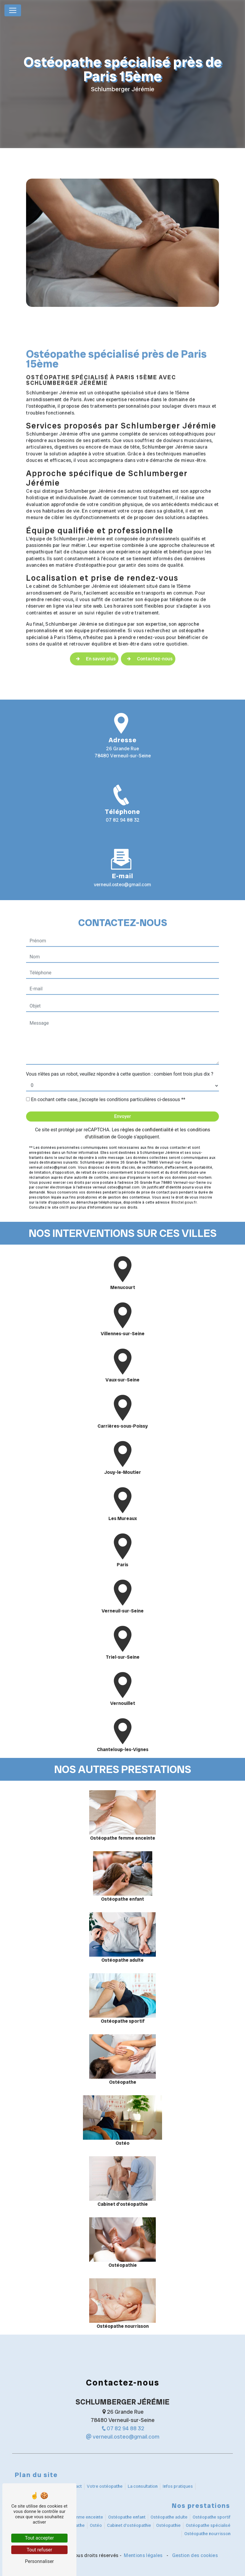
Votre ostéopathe (105, 2486)
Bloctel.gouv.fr (184, 1178)
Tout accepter (39, 2538)
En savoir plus (94, 635)
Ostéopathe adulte (169, 2517)
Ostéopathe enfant (126, 2517)
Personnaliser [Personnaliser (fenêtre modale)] (39, 2561)
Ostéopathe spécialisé (208, 2525)
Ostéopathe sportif (211, 2517)
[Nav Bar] (12, 10)
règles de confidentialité (146, 1105)
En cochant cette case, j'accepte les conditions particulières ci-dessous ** (108, 1075)
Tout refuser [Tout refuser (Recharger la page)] (39, 2550)
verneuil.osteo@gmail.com (122, 2436)
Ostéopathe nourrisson (207, 2533)
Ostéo (96, 2525)
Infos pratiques (178, 2486)
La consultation (143, 2486)
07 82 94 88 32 (123, 820)
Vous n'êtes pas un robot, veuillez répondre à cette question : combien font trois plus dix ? (119, 1050)
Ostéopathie (168, 2525)
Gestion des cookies (194, 2555)
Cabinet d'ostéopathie (129, 2525)
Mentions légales (143, 2555)
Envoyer (122, 1092)
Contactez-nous (148, 635)
